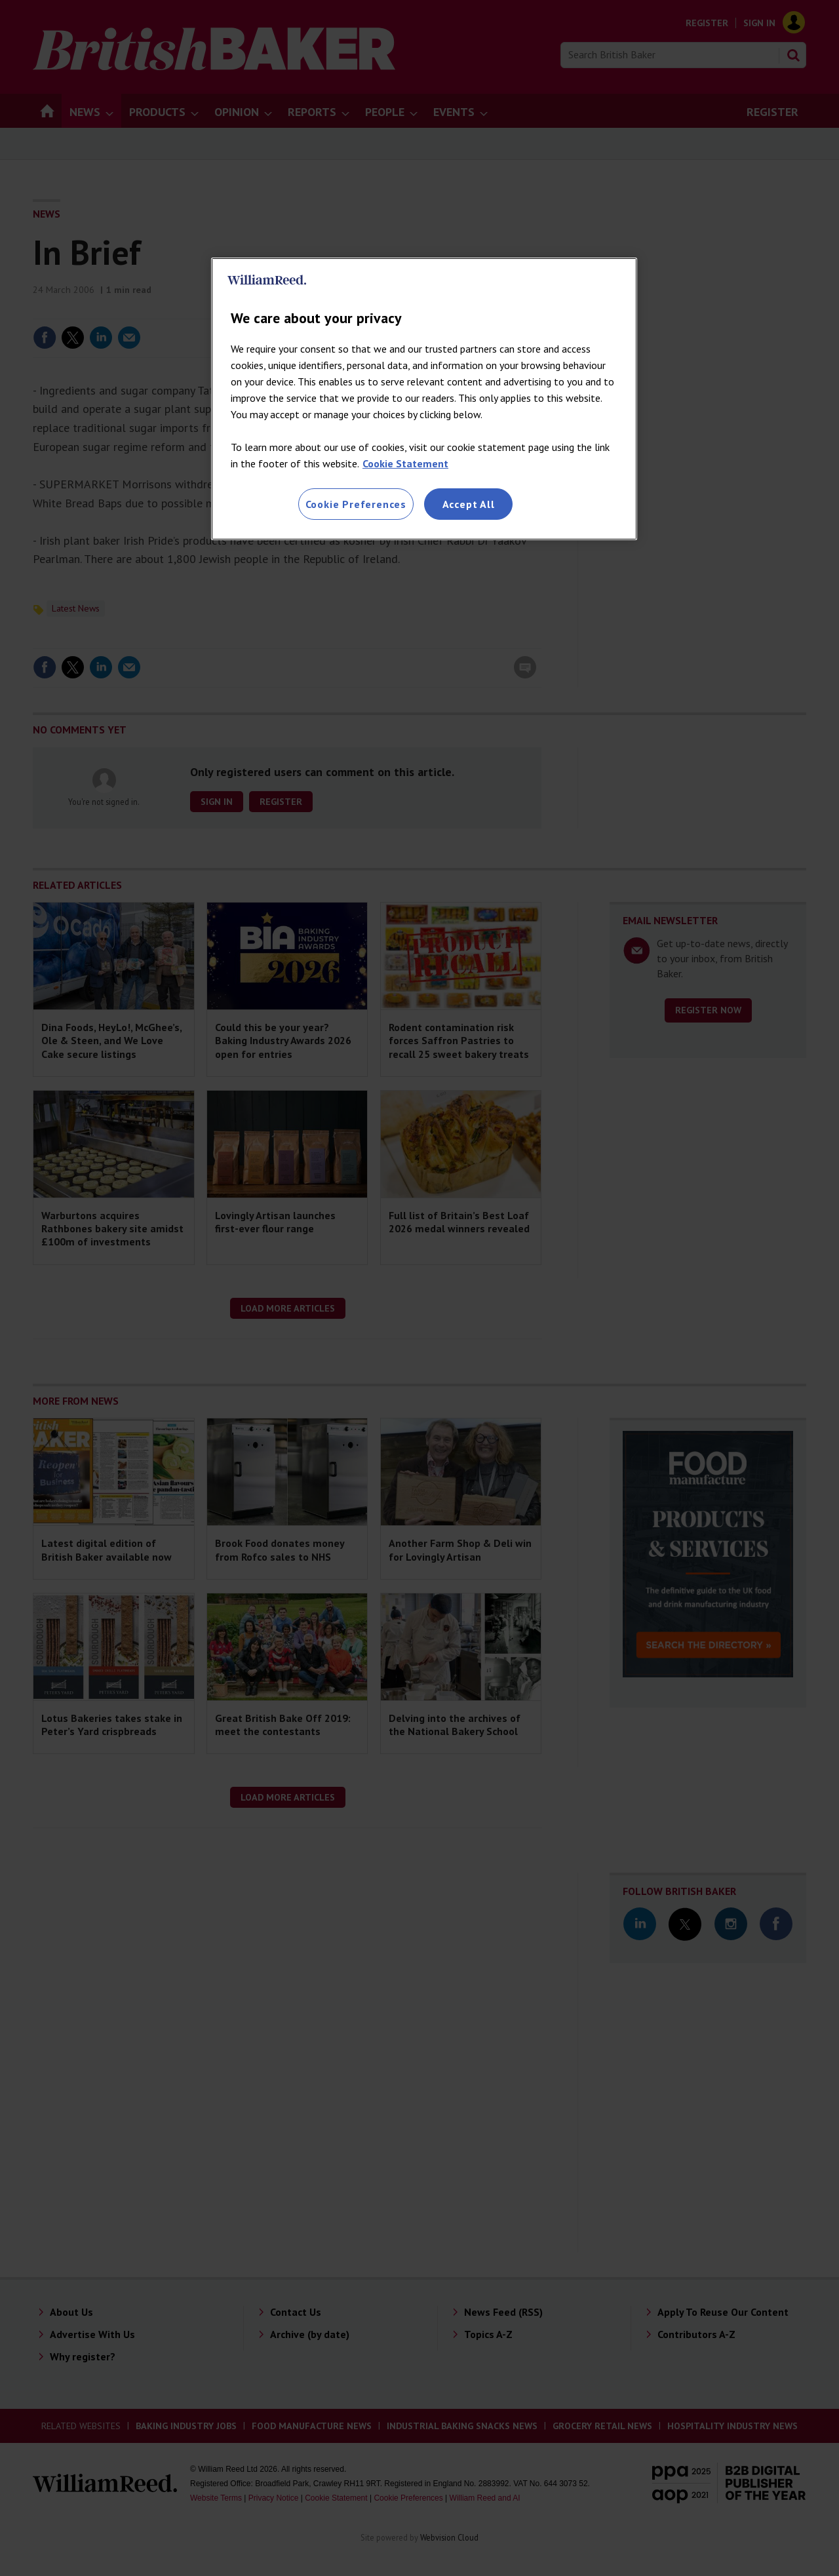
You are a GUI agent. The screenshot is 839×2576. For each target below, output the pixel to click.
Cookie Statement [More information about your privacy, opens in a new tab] (405, 463)
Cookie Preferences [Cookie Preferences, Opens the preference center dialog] (355, 504)
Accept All (468, 504)
